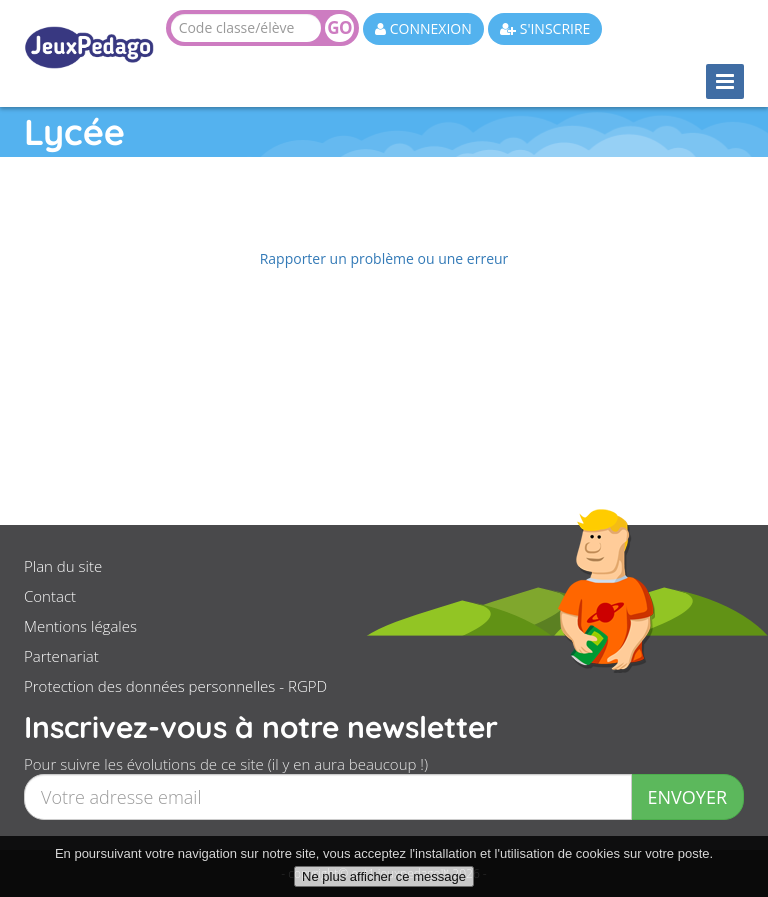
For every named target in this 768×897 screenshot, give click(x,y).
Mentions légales (80, 626)
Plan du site (63, 566)
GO (339, 27)
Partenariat (61, 656)
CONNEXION (423, 28)
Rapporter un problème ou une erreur (384, 258)
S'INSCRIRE (545, 28)
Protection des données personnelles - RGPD (175, 686)
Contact (50, 596)
